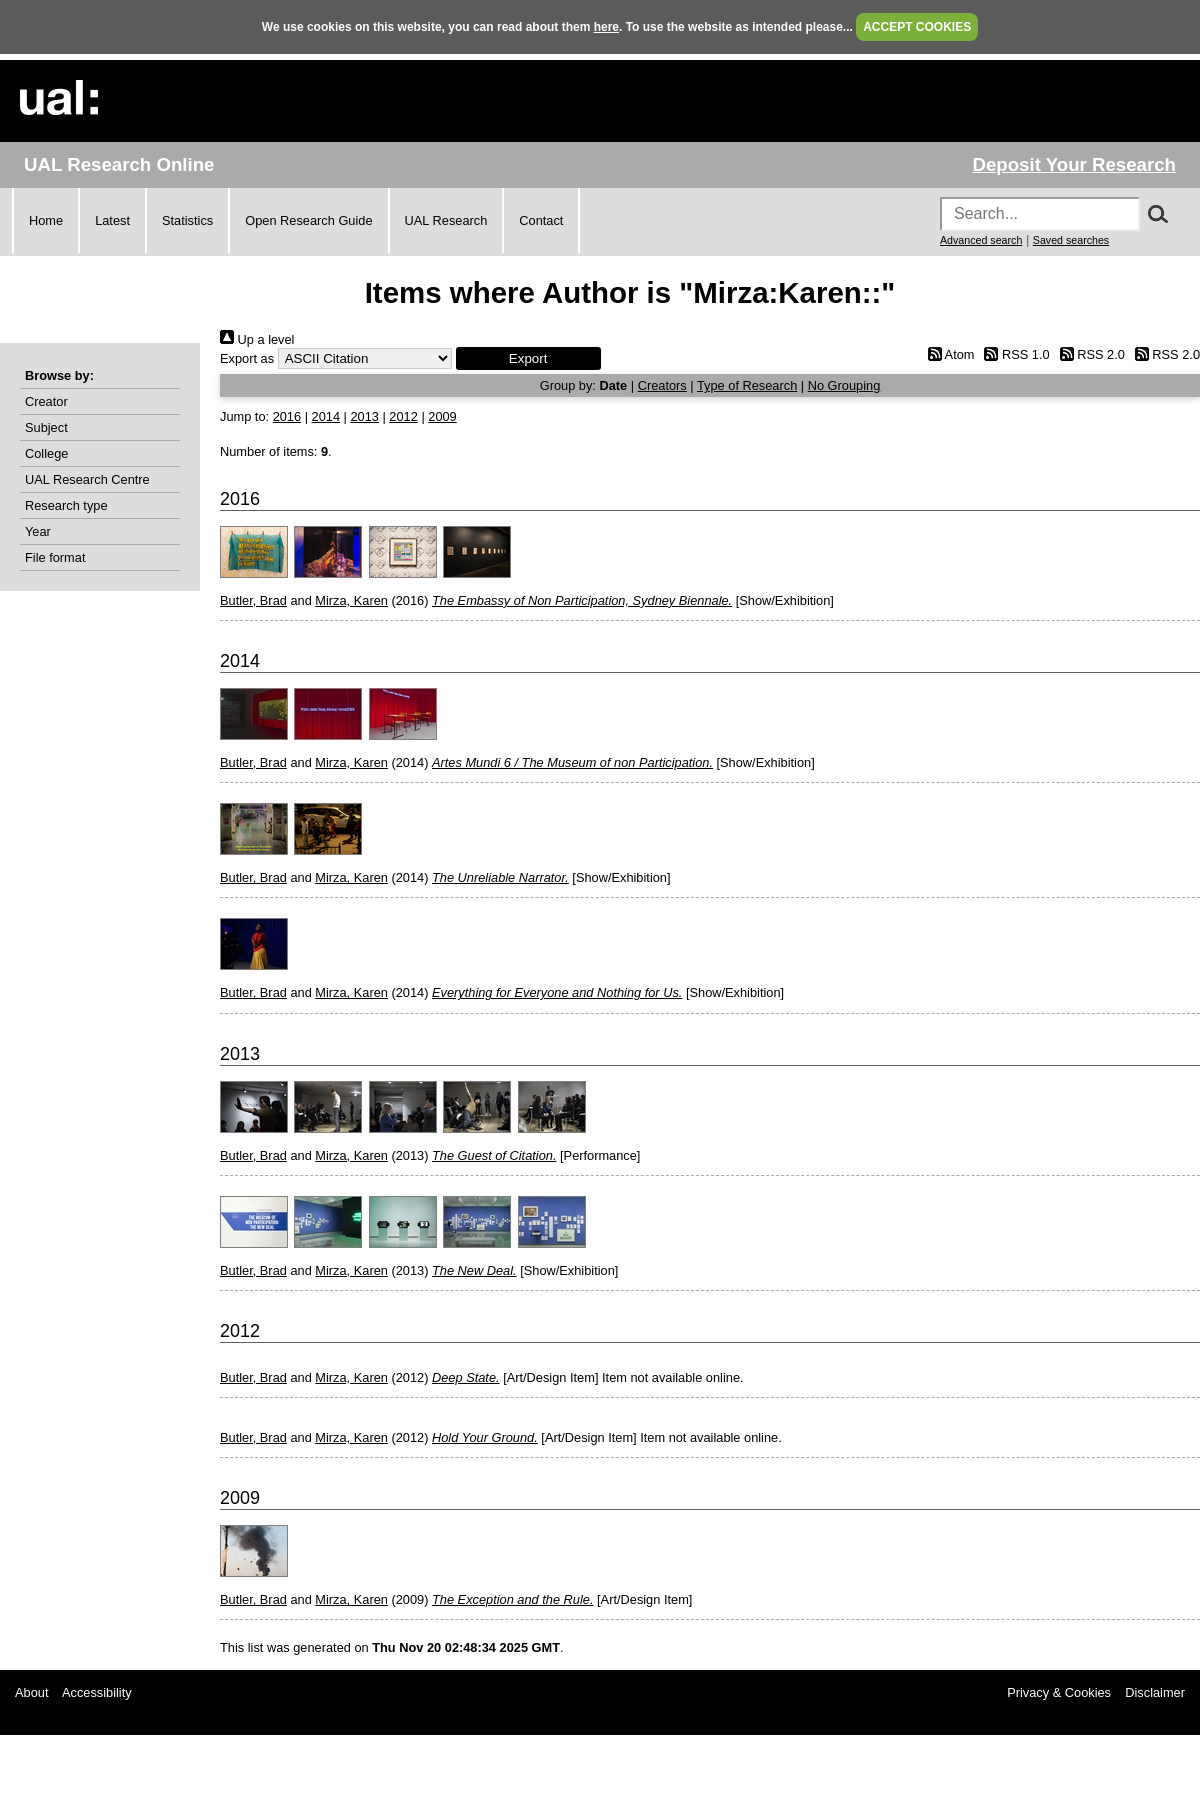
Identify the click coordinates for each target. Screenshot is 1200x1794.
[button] (528, 358)
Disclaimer (1155, 1692)
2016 (287, 416)
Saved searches (1071, 240)
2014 (326, 416)
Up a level (257, 339)
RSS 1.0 (1014, 354)
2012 (403, 416)
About (31, 1692)
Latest (112, 220)
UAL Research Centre (87, 479)
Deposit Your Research (1074, 164)
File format (55, 557)
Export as (247, 358)
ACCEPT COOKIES (917, 27)
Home (46, 220)
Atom (947, 354)
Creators (662, 385)
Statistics (187, 220)
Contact (541, 220)
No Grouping (844, 385)
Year (38, 531)
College (46, 453)
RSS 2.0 (1089, 354)
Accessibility (97, 1692)
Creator (46, 401)
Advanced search (981, 240)
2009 (442, 416)
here (606, 27)
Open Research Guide (308, 220)
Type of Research (747, 385)
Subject (46, 427)
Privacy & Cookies (1059, 1692)
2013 (364, 416)
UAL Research (446, 220)
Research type (66, 505)
